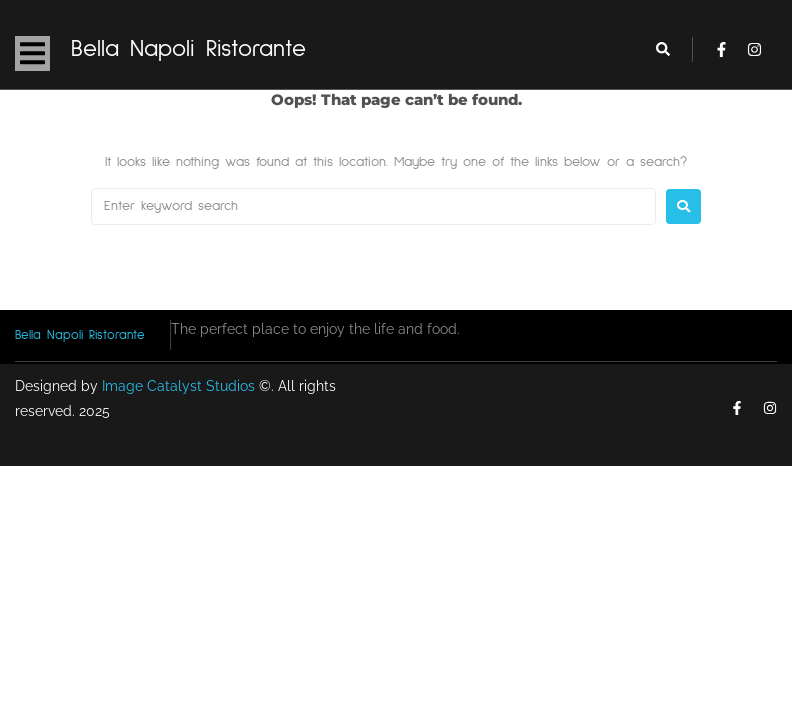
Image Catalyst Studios (178, 386)
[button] (32, 53)
